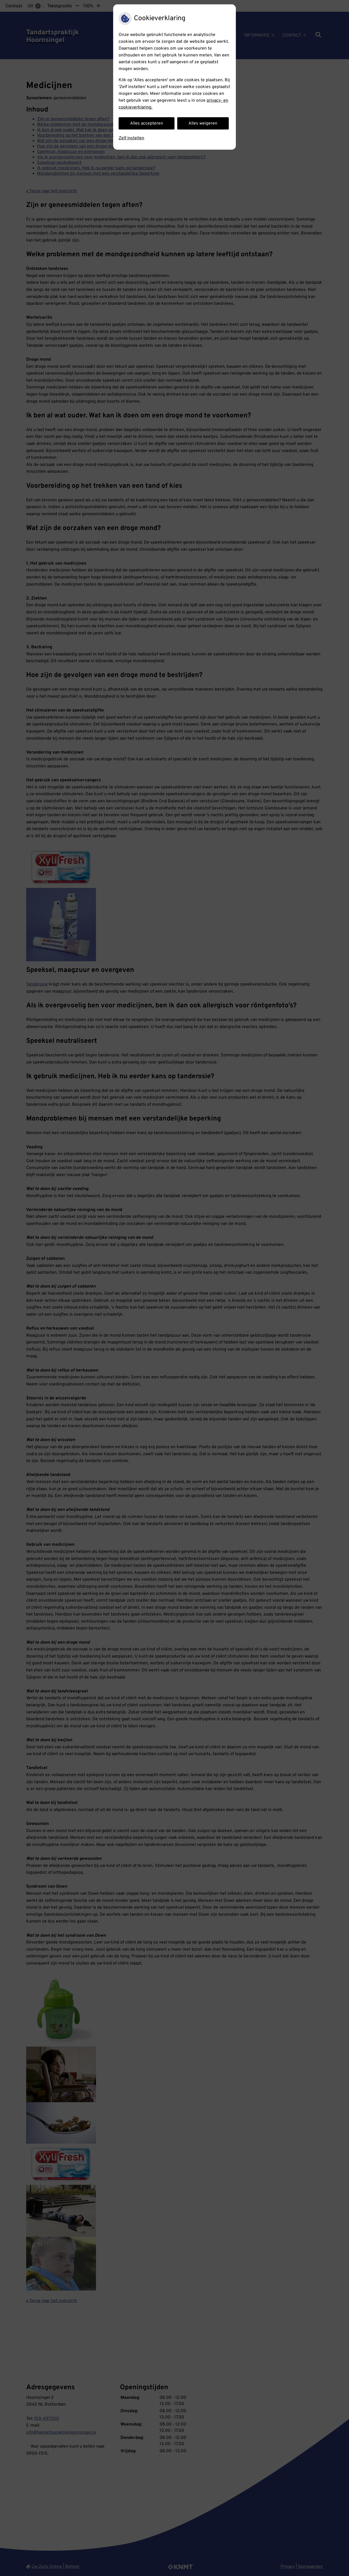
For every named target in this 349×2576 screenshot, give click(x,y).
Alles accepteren (146, 123)
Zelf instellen (131, 138)
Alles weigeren (202, 123)
